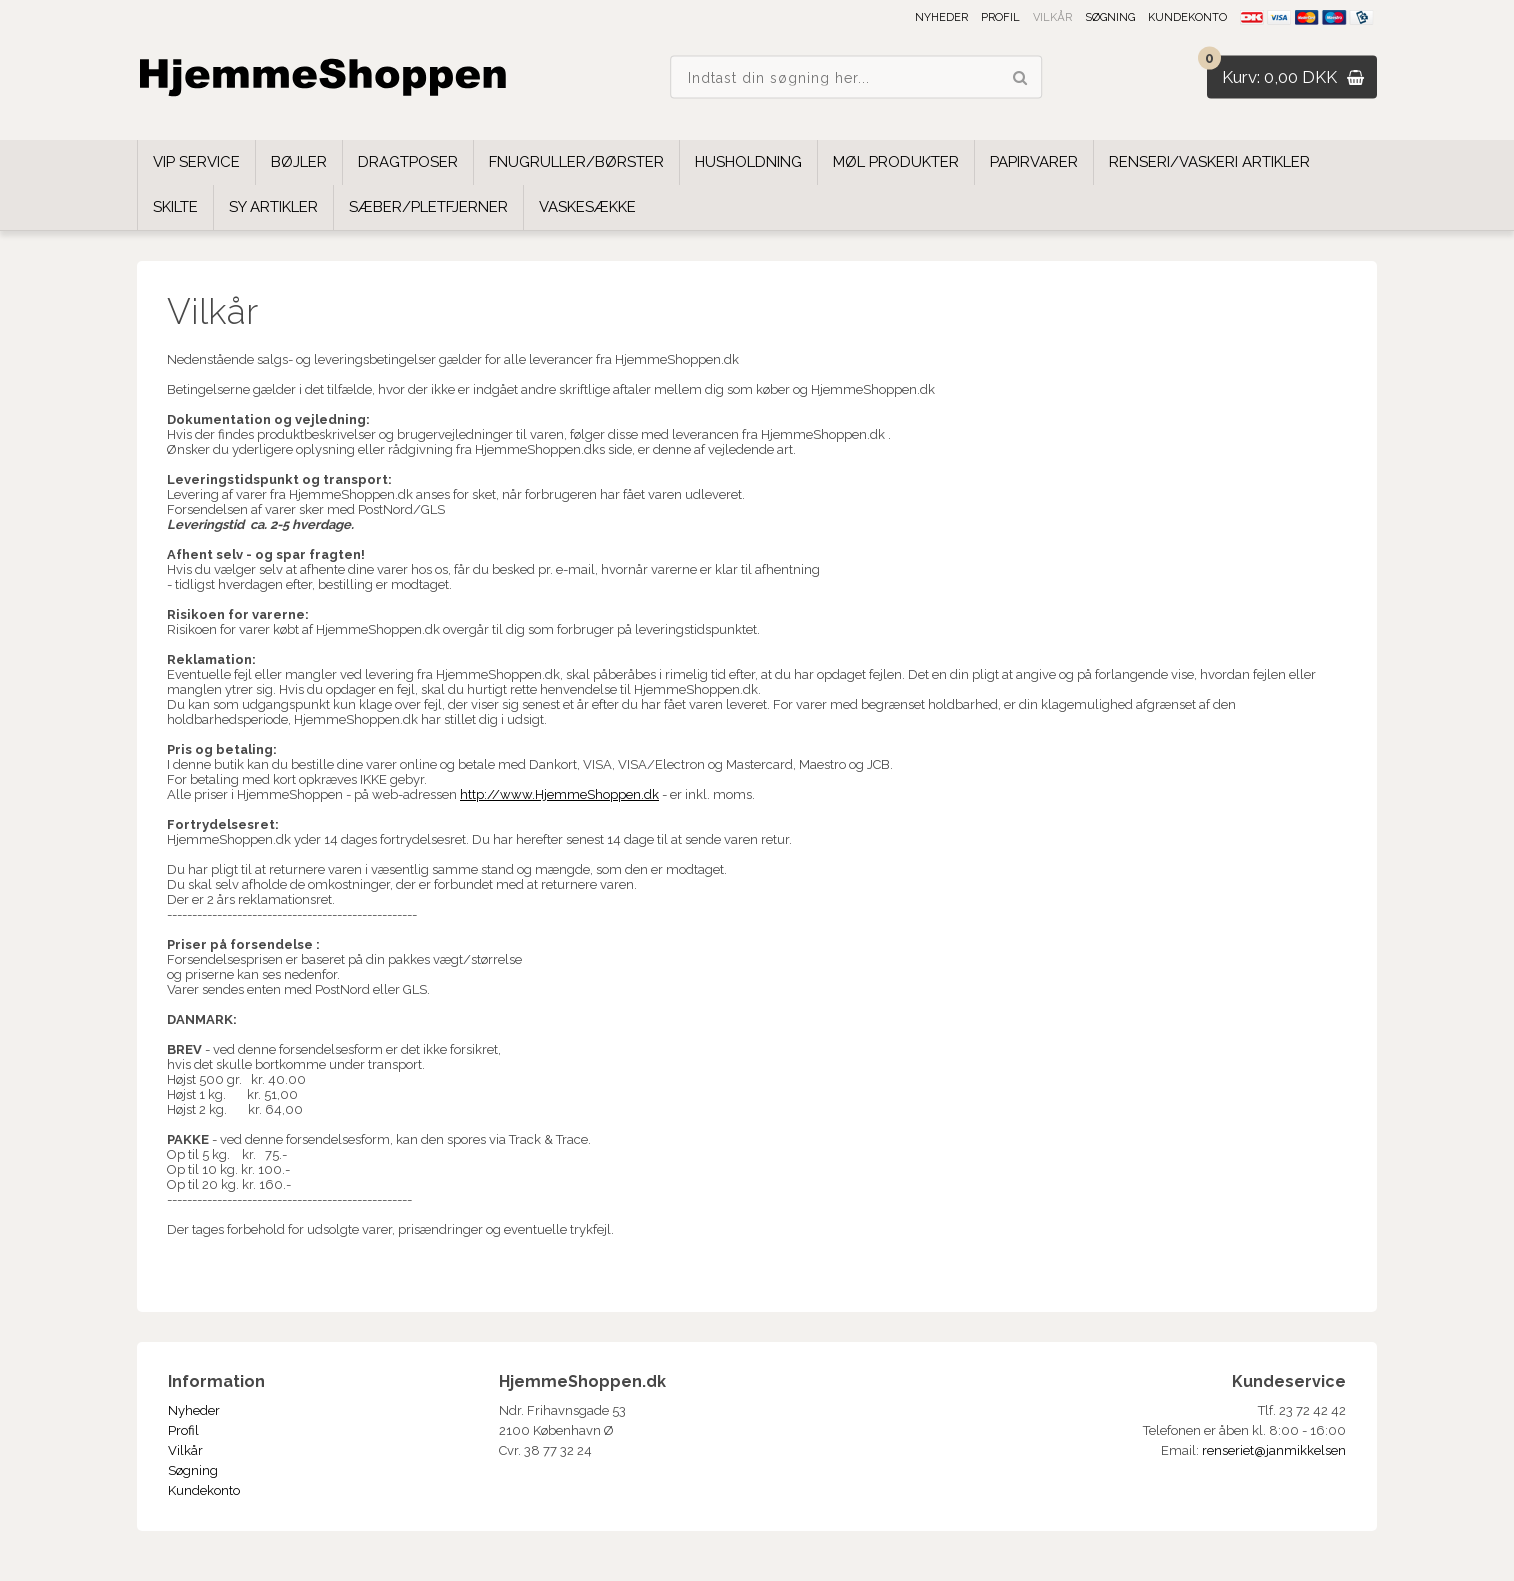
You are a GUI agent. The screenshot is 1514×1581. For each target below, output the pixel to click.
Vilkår (1052, 17)
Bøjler (299, 162)
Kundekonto (1187, 17)
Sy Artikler (273, 207)
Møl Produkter (896, 162)
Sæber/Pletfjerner (428, 207)
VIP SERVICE (196, 162)
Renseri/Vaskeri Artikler (1209, 162)
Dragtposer (408, 162)
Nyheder (941, 17)
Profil (1000, 17)
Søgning (1110, 17)
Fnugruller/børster (576, 162)
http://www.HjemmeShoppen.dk (559, 794)
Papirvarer (1034, 162)
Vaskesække (587, 207)
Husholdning (748, 162)
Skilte (175, 207)
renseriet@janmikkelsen (1274, 1450)
